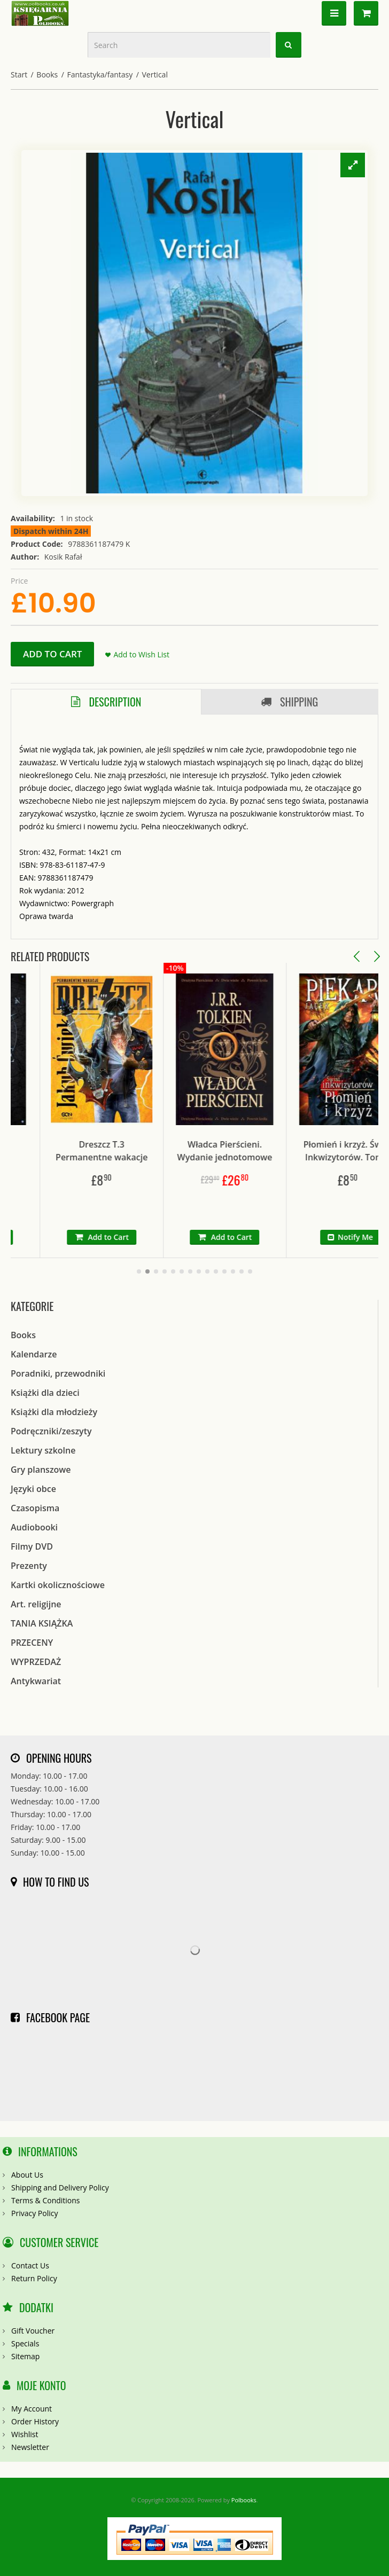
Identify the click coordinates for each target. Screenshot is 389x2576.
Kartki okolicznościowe (58, 1585)
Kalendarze (34, 1354)
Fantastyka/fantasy (100, 74)
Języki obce (33, 1489)
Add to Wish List (141, 654)
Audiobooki (34, 1527)
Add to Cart (52, 654)
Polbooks (243, 2500)
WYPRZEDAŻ (36, 1662)
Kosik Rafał (63, 557)
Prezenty (29, 1566)
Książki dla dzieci (45, 1393)
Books (47, 74)
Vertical (154, 74)
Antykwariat (36, 1681)
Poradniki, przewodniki (58, 1373)
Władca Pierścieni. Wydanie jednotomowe (257, 1150)
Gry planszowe (41, 1469)
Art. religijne (36, 1604)
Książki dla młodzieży (54, 1412)
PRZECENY (32, 1642)
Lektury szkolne (43, 1450)
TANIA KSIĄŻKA (42, 1623)
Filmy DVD (32, 1546)
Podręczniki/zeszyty (51, 1431)
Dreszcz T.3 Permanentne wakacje (134, 1150)
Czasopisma (35, 1508)
